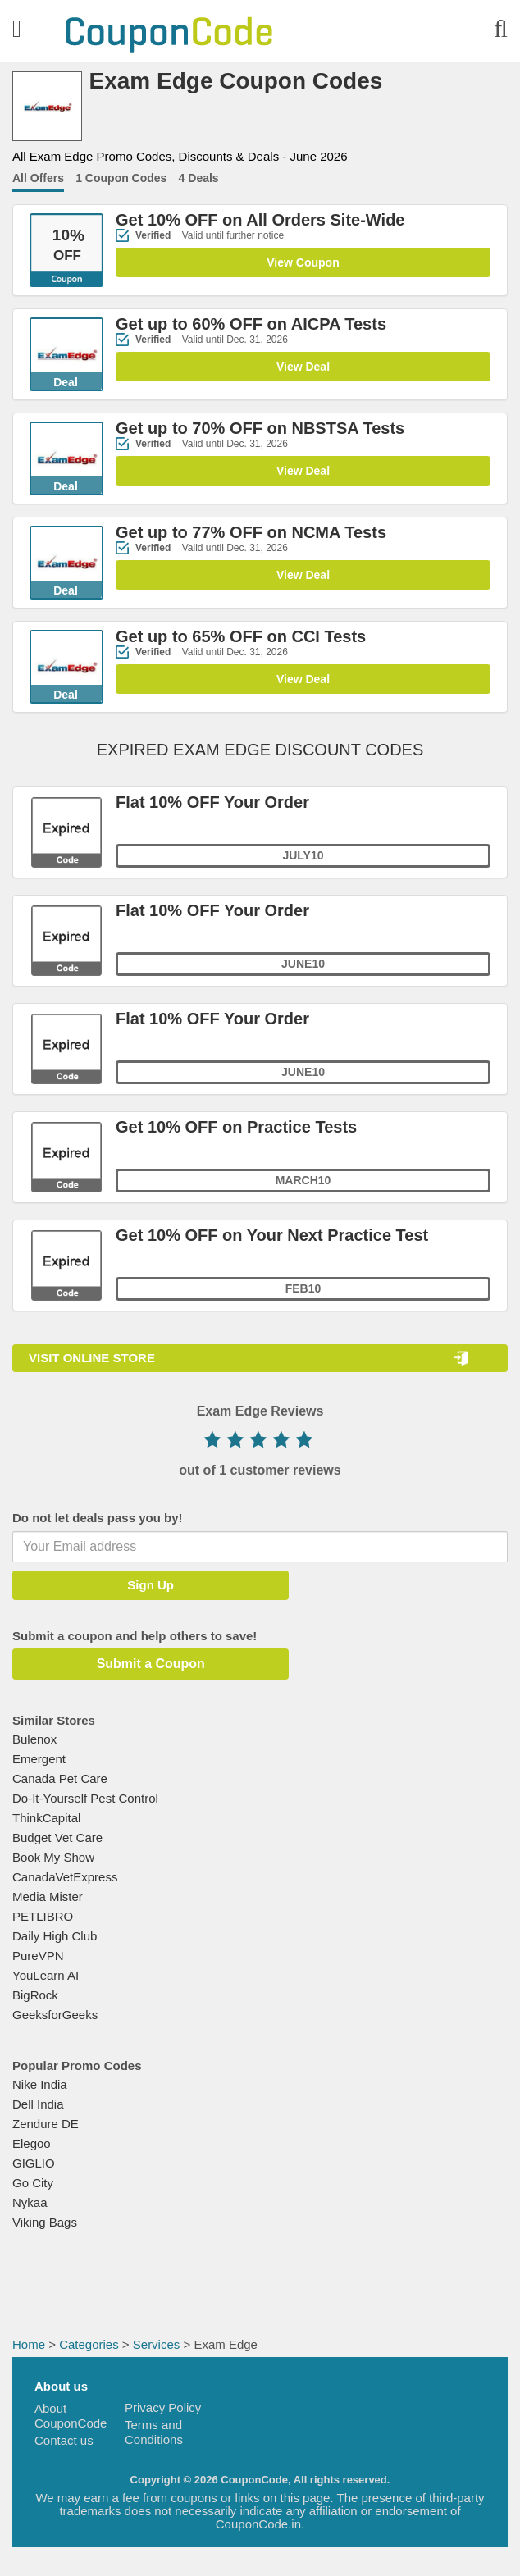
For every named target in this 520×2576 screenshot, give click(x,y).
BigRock (35, 1995)
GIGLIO (33, 2163)
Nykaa (30, 2202)
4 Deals (199, 178)
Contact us (64, 2440)
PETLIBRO (42, 1916)
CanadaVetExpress (64, 1877)
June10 (303, 964)
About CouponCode (70, 2415)
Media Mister (47, 1897)
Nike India (39, 2084)
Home (28, 2344)
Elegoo (31, 2143)
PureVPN (38, 1956)
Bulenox (34, 1739)
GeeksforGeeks (55, 2015)
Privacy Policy (163, 2407)
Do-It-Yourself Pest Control (85, 1798)
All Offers (38, 178)
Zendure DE (45, 2124)
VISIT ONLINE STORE (92, 1358)
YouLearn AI (45, 1975)
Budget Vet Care (57, 1837)
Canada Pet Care (59, 1778)
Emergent (39, 1759)
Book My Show (53, 1857)
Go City (32, 2183)
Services (156, 2344)
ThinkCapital (46, 1818)
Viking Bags (44, 2222)
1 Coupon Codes (120, 178)
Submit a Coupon (148, 1664)
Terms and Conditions (154, 2432)
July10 (302, 856)
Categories (89, 2344)
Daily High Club (54, 1936)
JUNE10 (303, 1072)
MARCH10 (303, 1181)
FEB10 (303, 1289)
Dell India (38, 2104)
